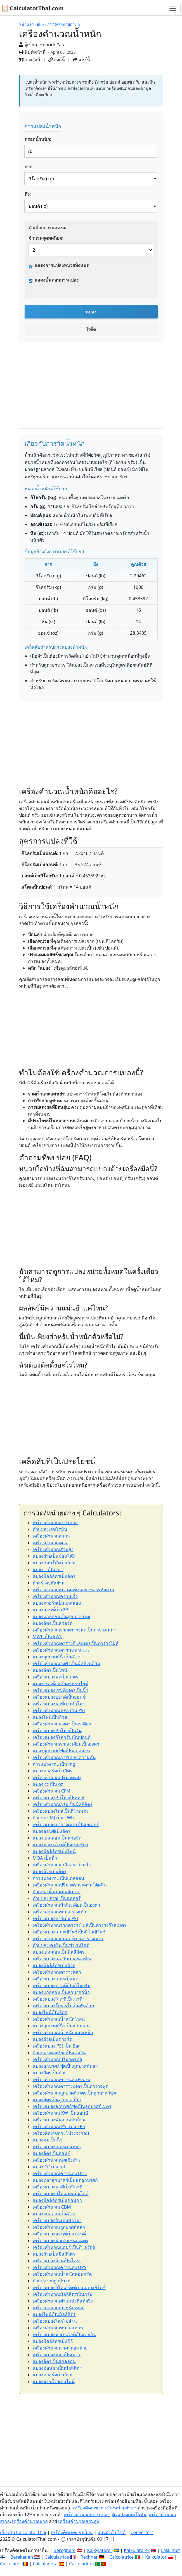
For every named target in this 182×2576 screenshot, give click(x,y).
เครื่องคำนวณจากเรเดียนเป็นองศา (66, 1744)
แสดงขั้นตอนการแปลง (57, 280)
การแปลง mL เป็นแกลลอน (58, 1878)
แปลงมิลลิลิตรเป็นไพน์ (54, 1851)
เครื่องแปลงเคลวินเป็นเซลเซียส (63, 1959)
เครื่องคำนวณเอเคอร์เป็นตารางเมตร (68, 1938)
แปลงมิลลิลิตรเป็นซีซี (53, 2341)
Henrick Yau (51, 44)
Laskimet (170, 2550)
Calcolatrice (121, 2557)
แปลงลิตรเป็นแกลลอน (54, 2361)
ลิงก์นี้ (56, 59)
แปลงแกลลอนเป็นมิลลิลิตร (58, 1952)
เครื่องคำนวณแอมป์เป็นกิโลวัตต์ (64, 2247)
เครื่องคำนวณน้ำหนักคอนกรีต (62, 2274)
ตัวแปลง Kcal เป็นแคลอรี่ (57, 1898)
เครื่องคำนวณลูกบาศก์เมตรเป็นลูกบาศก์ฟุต (74, 2093)
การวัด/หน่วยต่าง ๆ (63, 24)
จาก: (29, 167)
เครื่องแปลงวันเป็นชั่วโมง (57, 2220)
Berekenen (21, 2557)
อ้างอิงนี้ (29, 59)
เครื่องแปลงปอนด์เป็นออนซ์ (59, 1697)
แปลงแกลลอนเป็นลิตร (54, 2214)
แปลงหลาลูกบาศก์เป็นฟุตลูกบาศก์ (65, 2180)
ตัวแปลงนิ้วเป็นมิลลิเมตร (56, 1891)
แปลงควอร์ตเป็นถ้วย (52, 2375)
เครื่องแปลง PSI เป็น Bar (56, 2046)
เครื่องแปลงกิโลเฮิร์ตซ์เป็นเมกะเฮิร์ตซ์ (69, 2287)
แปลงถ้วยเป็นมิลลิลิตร (54, 2254)
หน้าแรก (26, 24)
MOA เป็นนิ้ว (45, 1858)
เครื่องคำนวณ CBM (52, 2207)
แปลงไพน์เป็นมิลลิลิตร (54, 2314)
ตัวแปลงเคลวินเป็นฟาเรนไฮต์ (61, 1945)
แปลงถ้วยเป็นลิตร (50, 1871)
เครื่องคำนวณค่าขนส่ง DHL (60, 2173)
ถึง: (28, 194)
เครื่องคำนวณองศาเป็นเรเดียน (62, 1724)
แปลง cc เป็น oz (48, 1784)
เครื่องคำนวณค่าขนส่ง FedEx (62, 2079)
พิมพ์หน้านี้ (32, 52)
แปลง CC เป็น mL (49, 2167)
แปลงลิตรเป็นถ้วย (50, 2073)
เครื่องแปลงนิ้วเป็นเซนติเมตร (60, 2240)
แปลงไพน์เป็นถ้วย (50, 1717)
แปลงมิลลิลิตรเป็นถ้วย (54, 1965)
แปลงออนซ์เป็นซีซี (50, 1610)
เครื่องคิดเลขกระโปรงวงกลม (61, 2133)
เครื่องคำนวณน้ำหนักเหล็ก (59, 2308)
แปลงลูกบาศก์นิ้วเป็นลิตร (57, 1657)
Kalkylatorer (99, 2550)
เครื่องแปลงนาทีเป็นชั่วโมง (59, 1704)
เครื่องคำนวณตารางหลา (57, 1972)
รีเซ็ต (91, 329)
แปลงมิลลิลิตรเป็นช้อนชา (57, 2200)
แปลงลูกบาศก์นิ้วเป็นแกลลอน (61, 2026)
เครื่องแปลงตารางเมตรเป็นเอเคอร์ (66, 1824)
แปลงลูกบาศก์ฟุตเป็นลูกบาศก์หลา (65, 2066)
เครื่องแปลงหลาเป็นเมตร (57, 2354)
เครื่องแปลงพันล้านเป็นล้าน (59, 2120)
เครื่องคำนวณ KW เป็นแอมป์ (60, 2113)
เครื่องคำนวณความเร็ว (55, 1596)
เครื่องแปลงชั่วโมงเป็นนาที (59, 1798)
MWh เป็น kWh (48, 1636)
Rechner (89, 2557)
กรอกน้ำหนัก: (38, 139)
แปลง (91, 312)
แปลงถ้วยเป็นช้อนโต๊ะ (54, 1556)
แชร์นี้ (81, 59)
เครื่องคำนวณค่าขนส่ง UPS (59, 2267)
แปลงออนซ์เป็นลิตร (51, 1831)
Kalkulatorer (137, 2550)
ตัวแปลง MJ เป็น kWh (53, 1818)
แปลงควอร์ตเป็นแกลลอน (57, 1603)
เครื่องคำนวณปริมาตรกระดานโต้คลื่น (70, 1885)
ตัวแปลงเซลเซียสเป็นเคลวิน (59, 2053)
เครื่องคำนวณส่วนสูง (53, 1549)
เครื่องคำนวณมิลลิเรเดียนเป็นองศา (66, 1905)
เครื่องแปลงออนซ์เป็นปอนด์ (59, 2234)
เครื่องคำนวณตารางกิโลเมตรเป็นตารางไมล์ (76, 1643)
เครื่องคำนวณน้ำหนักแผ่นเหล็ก (63, 2032)
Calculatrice (56, 2557)
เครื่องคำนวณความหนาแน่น (61, 1650)
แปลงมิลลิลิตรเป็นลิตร (54, 1576)
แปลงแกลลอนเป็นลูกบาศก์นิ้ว (61, 1992)
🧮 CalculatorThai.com (32, 8)
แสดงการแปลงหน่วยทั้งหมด (62, 265)
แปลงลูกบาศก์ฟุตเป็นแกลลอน (61, 1751)
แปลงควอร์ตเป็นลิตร (52, 1771)
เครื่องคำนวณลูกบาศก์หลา (59, 2227)
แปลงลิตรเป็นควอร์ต (52, 1623)
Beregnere (64, 2550)
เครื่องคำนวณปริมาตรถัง (57, 1777)
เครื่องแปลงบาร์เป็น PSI (55, 1918)
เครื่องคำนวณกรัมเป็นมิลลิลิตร (63, 1804)
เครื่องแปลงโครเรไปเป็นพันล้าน (63, 2006)
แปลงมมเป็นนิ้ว (47, 2140)
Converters (141, 2532)
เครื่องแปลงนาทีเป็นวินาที (57, 2187)
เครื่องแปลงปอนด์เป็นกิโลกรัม (62, 1985)
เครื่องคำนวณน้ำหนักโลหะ (59, 2019)
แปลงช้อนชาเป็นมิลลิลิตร (57, 2368)
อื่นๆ (40, 24)
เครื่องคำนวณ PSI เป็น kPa (59, 2126)
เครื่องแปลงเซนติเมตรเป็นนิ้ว (60, 1690)
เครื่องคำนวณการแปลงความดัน (64, 1757)
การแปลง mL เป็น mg (54, 1764)
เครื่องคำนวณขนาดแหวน (58, 2328)
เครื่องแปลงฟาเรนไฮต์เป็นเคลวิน (64, 2334)
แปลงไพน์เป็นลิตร (50, 2012)
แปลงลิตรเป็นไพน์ (50, 1670)
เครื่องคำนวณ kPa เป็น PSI (59, 1710)
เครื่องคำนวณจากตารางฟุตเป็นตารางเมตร (74, 1630)
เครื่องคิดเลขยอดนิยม (72, 2532)
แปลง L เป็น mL (48, 1569)
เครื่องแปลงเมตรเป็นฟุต (55, 1979)
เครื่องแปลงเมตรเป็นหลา (57, 2146)
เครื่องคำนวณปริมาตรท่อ (57, 2059)
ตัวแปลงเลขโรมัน (50, 1529)
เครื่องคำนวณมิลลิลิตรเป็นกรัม (63, 2294)
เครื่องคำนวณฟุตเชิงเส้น (56, 2160)
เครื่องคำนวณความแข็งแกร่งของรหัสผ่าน (73, 1589)
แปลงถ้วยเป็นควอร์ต (52, 2039)
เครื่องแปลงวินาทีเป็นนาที (57, 1999)
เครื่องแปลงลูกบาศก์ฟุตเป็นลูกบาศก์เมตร (72, 2106)
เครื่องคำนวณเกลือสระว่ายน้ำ (62, 1865)
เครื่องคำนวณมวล (50, 1543)
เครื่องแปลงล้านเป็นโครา (57, 2261)
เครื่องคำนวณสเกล (51, 1536)
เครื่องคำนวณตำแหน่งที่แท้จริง (63, 2301)
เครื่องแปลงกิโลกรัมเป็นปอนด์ (62, 1737)
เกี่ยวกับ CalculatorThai (23, 2532)
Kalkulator (156, 2557)
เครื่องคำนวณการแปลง (56, 1522)
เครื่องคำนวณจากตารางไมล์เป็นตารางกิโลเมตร (79, 1925)
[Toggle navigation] (173, 8)
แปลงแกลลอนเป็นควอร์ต (57, 1838)
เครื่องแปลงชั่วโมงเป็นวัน (57, 1730)
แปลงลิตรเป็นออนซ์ (51, 2153)
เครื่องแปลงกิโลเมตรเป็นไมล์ (61, 2193)
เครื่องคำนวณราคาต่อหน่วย (60, 2348)
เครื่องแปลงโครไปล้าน (55, 2321)
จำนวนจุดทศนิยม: (46, 238)
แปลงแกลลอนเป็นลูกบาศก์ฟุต (61, 1616)
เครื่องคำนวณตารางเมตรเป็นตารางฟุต (70, 2086)
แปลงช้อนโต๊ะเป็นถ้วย (54, 1563)
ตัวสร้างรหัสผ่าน (49, 1583)
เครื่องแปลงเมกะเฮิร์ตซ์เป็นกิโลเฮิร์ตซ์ (69, 1932)
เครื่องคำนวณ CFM (51, 1791)
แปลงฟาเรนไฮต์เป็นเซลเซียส (60, 1844)
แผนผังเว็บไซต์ (112, 2532)
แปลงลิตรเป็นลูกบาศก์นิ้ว (57, 2099)
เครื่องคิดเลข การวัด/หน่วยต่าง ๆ (104, 2508)
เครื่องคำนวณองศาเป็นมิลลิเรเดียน (66, 1663)
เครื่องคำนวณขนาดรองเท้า (59, 1912)
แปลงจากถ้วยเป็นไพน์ (54, 2381)
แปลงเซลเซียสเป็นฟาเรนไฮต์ (60, 1683)
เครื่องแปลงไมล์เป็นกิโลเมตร (61, 1811)
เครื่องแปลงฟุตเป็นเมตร (55, 1677)
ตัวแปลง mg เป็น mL (53, 2281)
